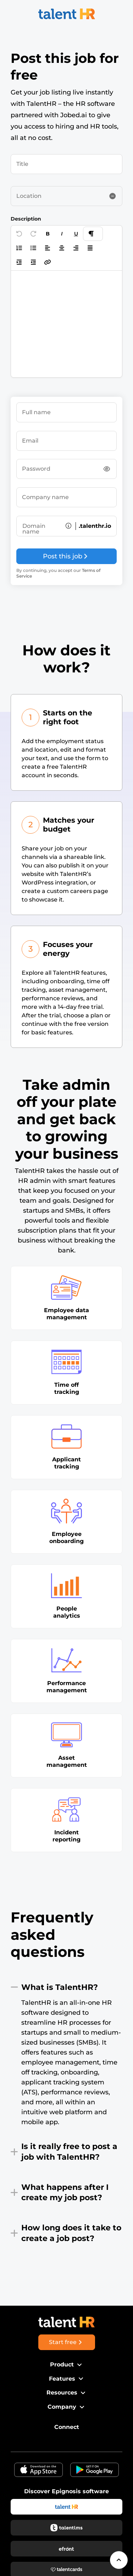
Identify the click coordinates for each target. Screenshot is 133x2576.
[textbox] (66, 324)
